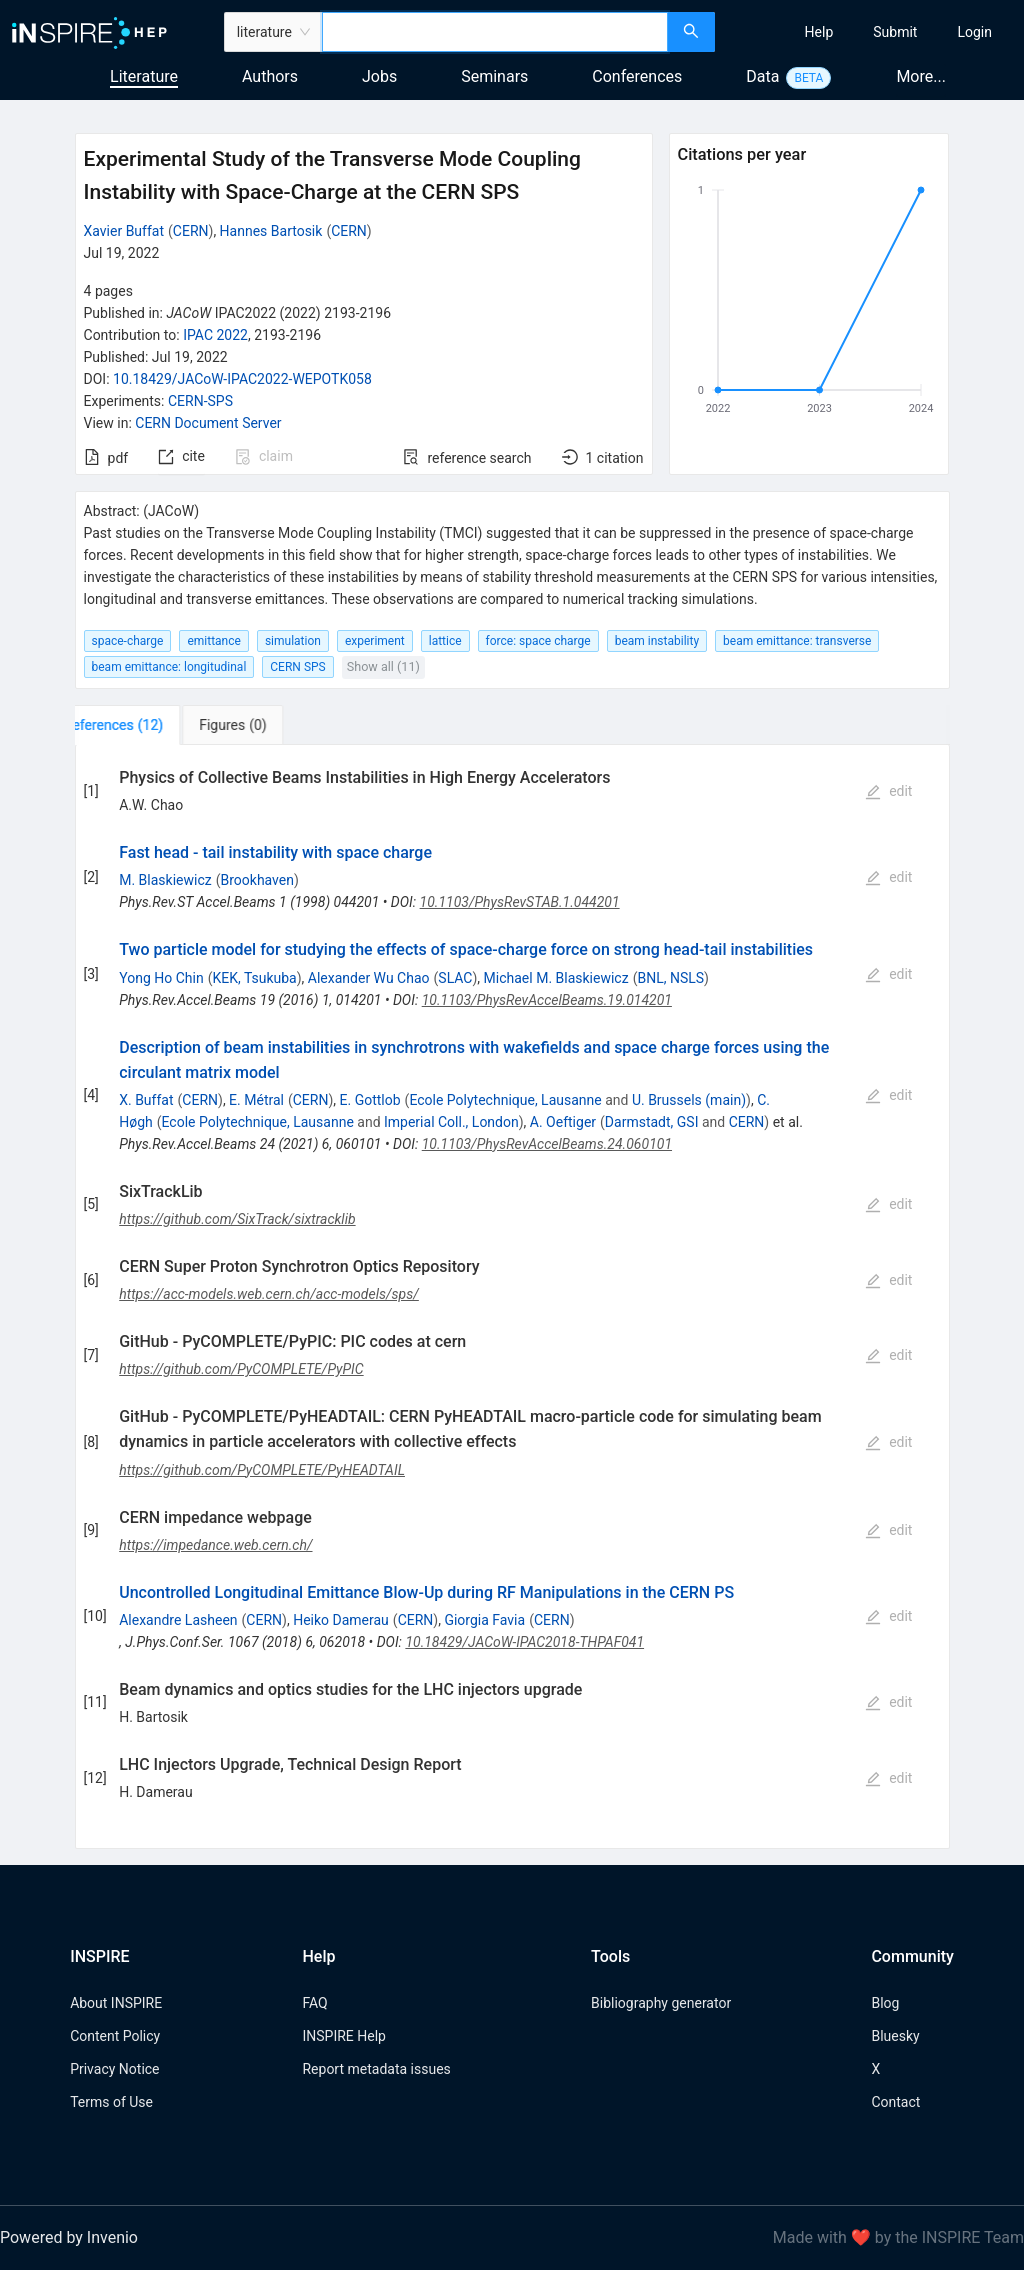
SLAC (455, 978)
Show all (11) (383, 666)
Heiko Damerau (341, 1620)
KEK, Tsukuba (254, 978)
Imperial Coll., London (451, 1122)
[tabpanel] (512, 1297)
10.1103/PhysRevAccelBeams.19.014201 (547, 1000)
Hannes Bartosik (271, 231)
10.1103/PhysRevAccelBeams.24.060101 (547, 1144)
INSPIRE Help (343, 2036)
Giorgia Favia (484, 1620)
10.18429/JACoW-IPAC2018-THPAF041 (524, 1642)
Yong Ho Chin (161, 978)
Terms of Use (111, 2102)
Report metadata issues (376, 2069)
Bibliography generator (661, 2003)
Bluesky (895, 2036)
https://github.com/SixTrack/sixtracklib (237, 1219)
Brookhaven (256, 880)
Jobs (379, 76)
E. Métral (256, 1100)
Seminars (494, 76)
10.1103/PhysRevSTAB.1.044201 (520, 902)
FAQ (314, 2003)
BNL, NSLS (670, 978)
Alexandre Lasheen (178, 1620)
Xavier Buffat (124, 231)
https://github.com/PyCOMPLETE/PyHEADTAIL (262, 1470)
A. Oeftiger (563, 1122)
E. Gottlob (370, 1100)
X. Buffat (146, 1100)
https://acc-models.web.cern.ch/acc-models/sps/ (269, 1294)
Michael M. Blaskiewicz (556, 978)
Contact (895, 2102)
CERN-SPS (200, 401)
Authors (270, 76)
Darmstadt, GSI (652, 1122)
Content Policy (115, 2036)
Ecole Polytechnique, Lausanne (505, 1100)
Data (762, 76)
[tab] (141, 725)
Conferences (637, 76)
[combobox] (495, 32)
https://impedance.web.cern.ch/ (215, 1545)
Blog (885, 2003)
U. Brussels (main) (689, 1100)
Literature (144, 76)
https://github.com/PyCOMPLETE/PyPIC (241, 1369)
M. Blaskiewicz (165, 880)
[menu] (872, 32)
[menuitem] (819, 32)
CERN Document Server (208, 423)
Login (974, 32)
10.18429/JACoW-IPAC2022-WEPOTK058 (242, 379)
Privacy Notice (114, 2069)
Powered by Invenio (69, 2237)
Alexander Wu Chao (369, 978)
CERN (191, 231)
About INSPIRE (116, 2003)
